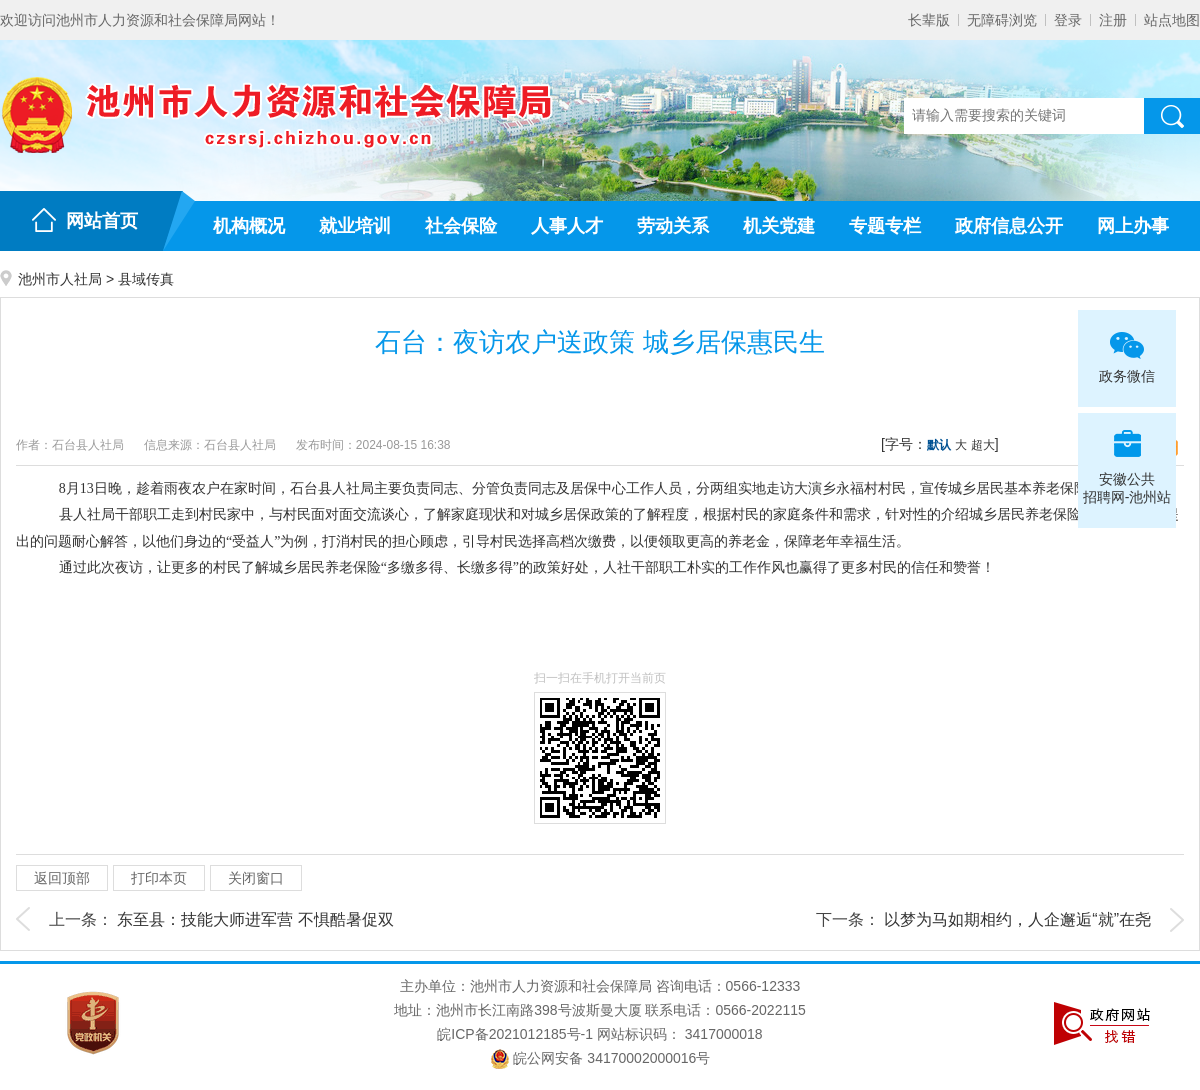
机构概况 (249, 226)
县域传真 (146, 279)
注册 (1113, 20)
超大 (983, 445)
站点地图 (1172, 20)
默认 (939, 445)
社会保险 (461, 226)
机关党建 (779, 226)
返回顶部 (62, 878)
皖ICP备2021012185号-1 (515, 1034)
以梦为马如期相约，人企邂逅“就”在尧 (1017, 919)
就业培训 (355, 226)
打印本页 (159, 878)
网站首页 (102, 221)
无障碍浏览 (1002, 20)
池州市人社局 (60, 279)
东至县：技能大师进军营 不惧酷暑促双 (255, 919)
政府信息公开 (1009, 226)
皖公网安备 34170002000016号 (600, 1058)
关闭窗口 (256, 878)
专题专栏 (885, 226)
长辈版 (929, 20)
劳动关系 (673, 226)
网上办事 (1133, 226)
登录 (1068, 20)
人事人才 (567, 226)
